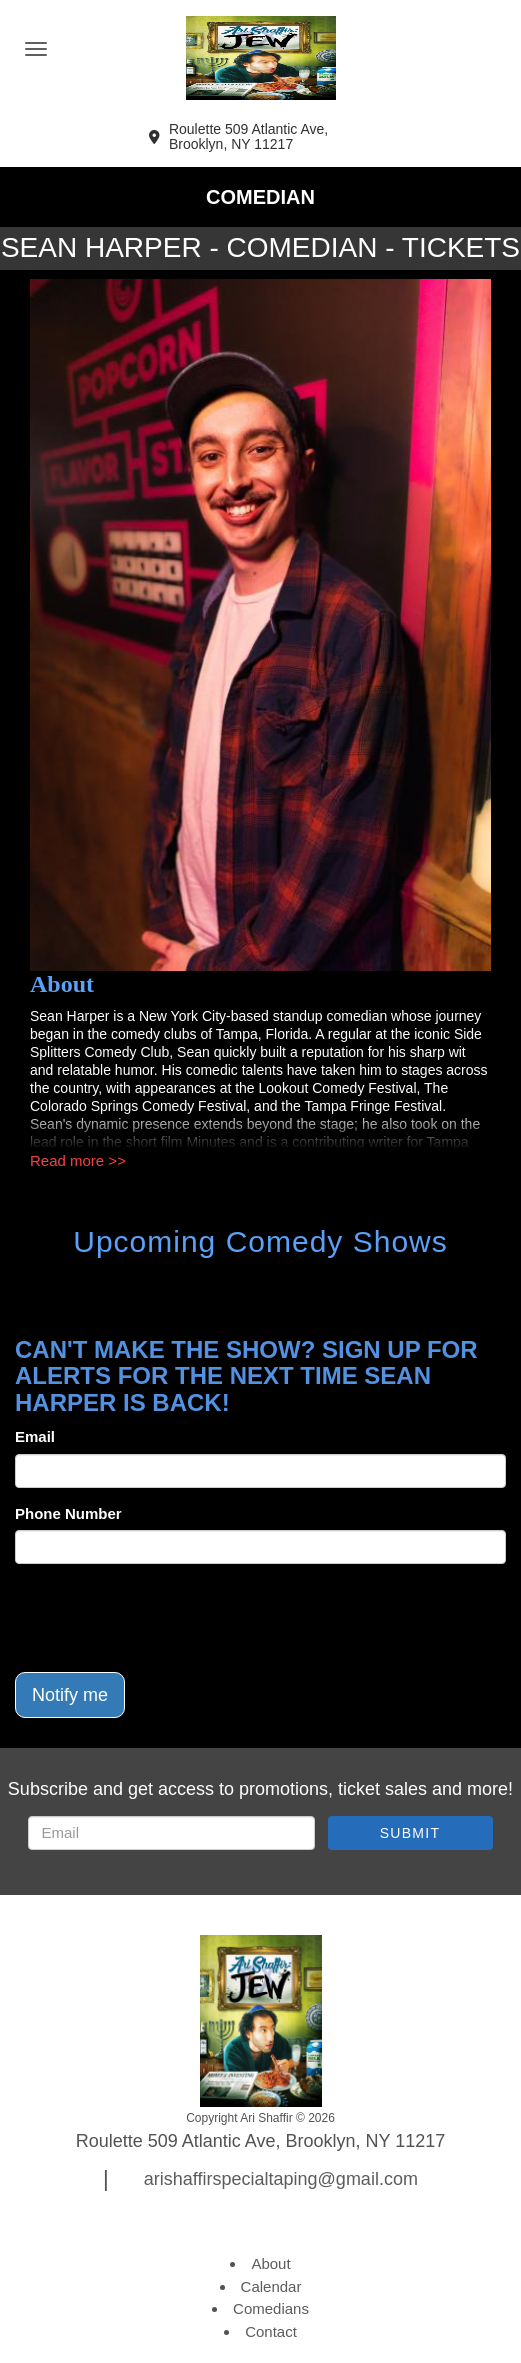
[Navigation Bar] (36, 49)
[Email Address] (171, 1833)
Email (35, 1436)
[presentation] (167, 1618)
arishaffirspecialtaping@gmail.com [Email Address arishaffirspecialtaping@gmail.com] (281, 2179)
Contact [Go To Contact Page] (271, 2331)
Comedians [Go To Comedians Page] (271, 2308)
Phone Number (68, 1513)
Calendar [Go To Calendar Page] (271, 2286)
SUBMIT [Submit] (410, 1833)
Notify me (70, 1695)
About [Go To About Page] (270, 2263)
